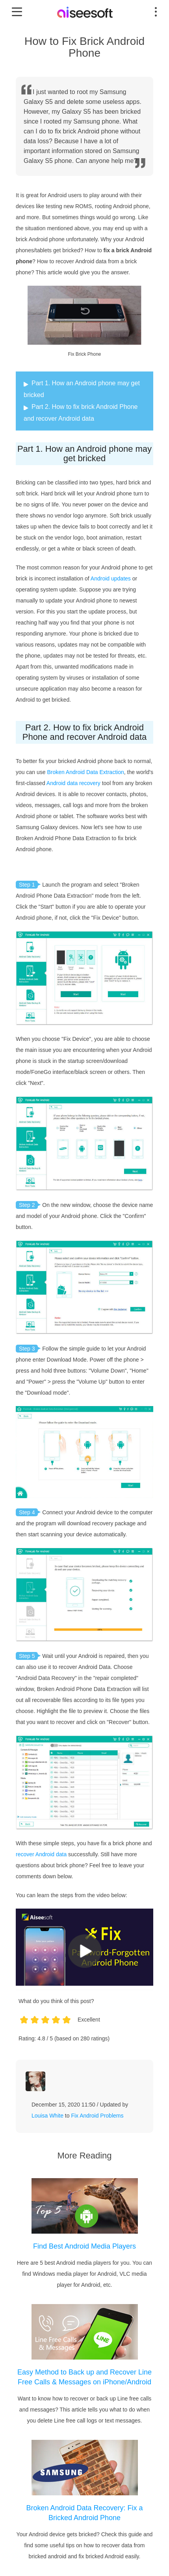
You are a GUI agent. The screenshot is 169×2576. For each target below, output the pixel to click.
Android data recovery (73, 783)
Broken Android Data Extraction (85, 772)
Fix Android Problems (97, 2115)
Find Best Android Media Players (84, 2246)
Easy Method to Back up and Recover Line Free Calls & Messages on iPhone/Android (84, 2377)
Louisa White (47, 2115)
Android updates (111, 578)
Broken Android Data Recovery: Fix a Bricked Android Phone (84, 2513)
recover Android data (41, 1854)
